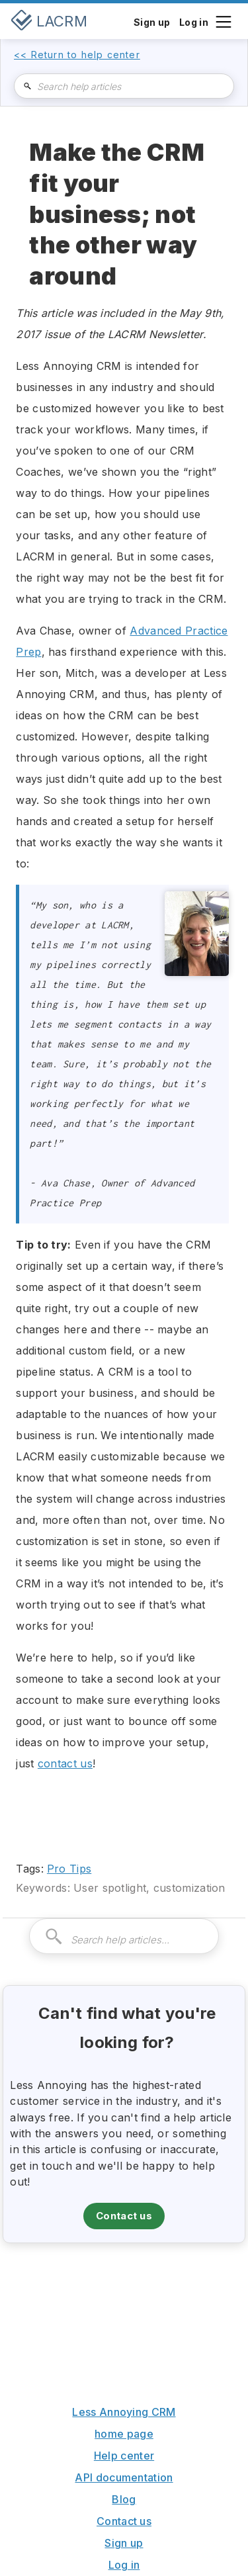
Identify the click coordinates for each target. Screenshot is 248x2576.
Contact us (124, 2215)
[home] (49, 21)
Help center (124, 2455)
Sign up (123, 2543)
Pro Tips (69, 1868)
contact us (65, 1763)
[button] (223, 20)
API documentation (124, 2477)
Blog (124, 2499)
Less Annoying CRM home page (123, 2422)
